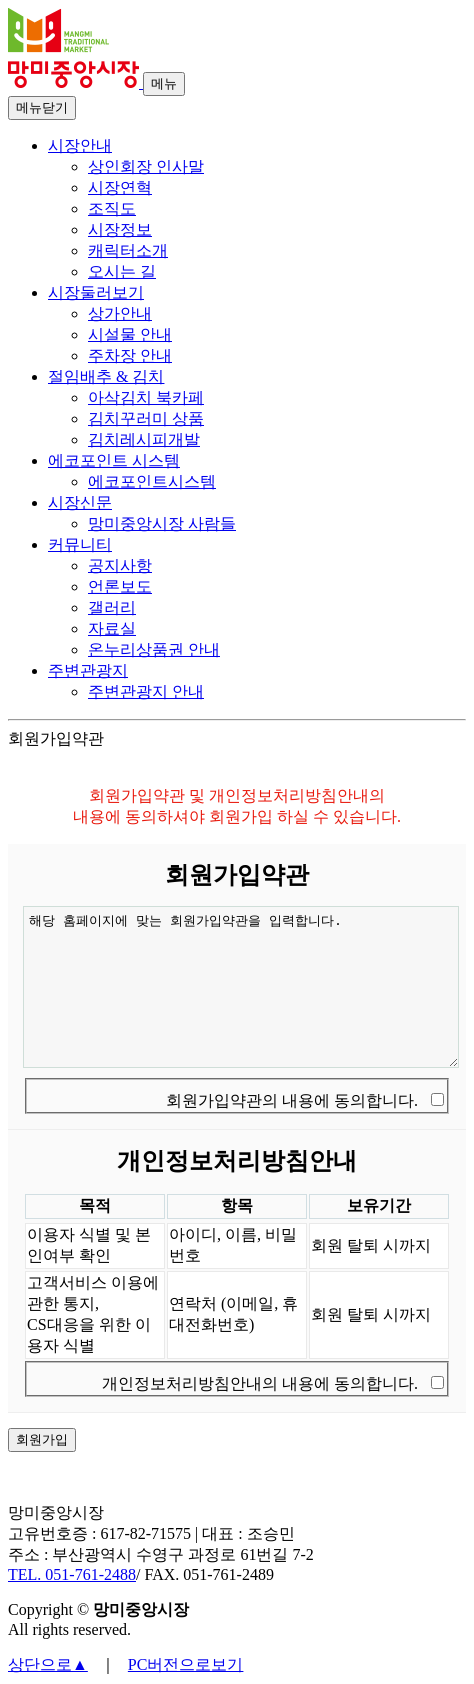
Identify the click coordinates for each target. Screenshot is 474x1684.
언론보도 (120, 586)
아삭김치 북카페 (146, 397)
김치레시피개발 (144, 439)
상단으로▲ (48, 1664)
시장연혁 (120, 187)
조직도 (112, 208)
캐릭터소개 (128, 250)
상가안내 (120, 313)
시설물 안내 (130, 334)
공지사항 (120, 565)
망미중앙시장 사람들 (162, 523)
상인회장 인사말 (146, 166)
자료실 (112, 628)
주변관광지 (88, 670)
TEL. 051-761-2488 (72, 1574)
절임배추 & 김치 (106, 376)
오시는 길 (122, 271)
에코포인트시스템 (152, 481)
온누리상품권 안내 (154, 649)
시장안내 (80, 145)
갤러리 (112, 607)
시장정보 (120, 229)
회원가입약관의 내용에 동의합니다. (292, 1100)
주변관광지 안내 (146, 691)
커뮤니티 (80, 544)
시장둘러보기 (96, 292)
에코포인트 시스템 (114, 460)
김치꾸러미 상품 (146, 418)
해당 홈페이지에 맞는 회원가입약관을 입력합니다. (241, 987)
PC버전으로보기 (186, 1664)
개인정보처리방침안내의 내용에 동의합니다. (260, 1383)
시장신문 (80, 502)
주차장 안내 (130, 355)
